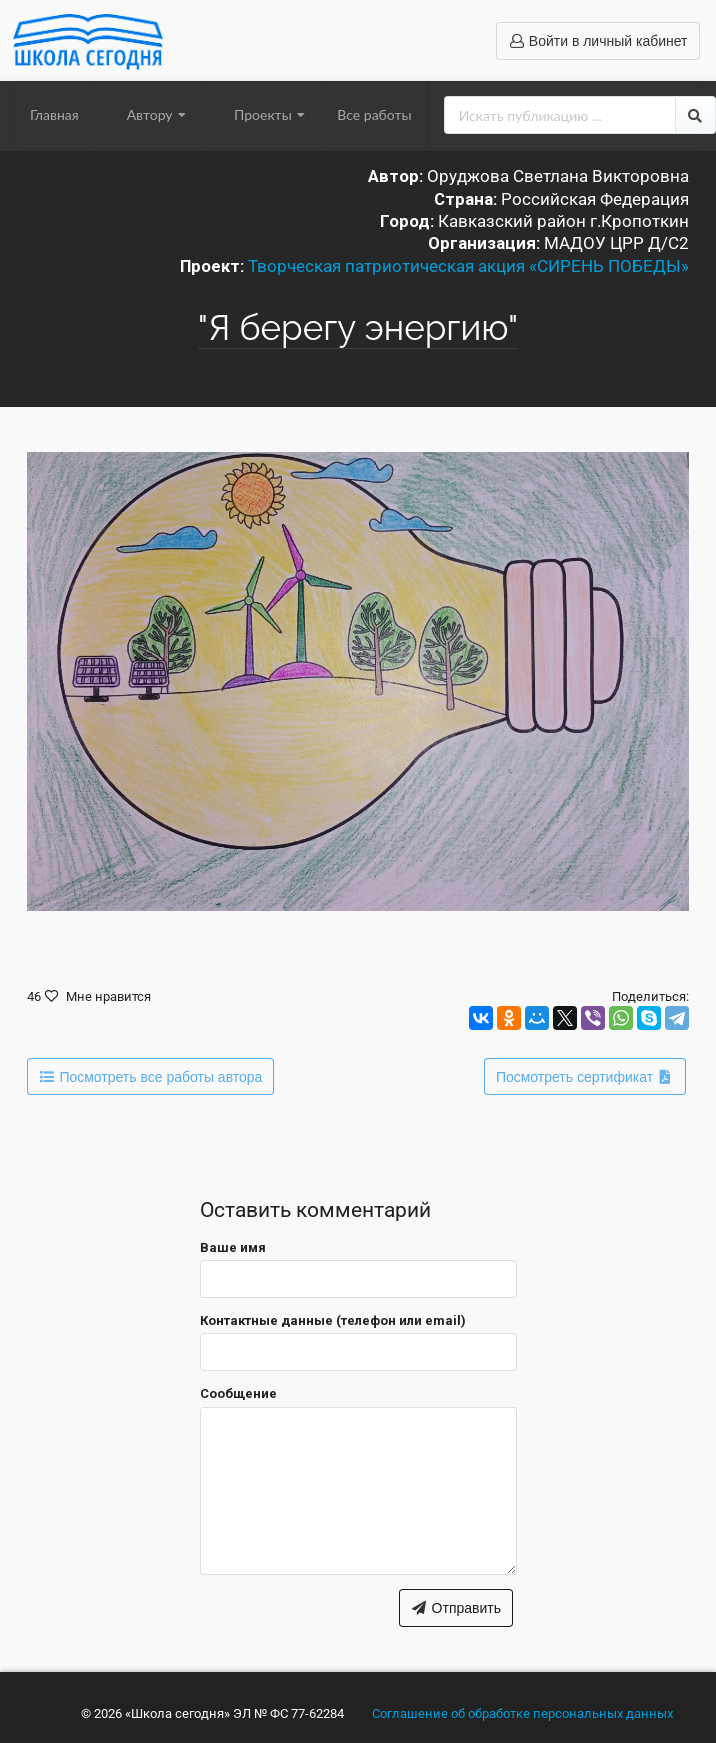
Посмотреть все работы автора (150, 1077)
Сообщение (238, 1393)
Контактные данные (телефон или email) (333, 1320)
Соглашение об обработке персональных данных (522, 1713)
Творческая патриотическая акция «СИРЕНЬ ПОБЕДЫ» (468, 266)
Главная (54, 114)
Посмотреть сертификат (585, 1077)
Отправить (456, 1608)
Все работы (374, 114)
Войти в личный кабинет (597, 41)
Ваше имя (233, 1247)
